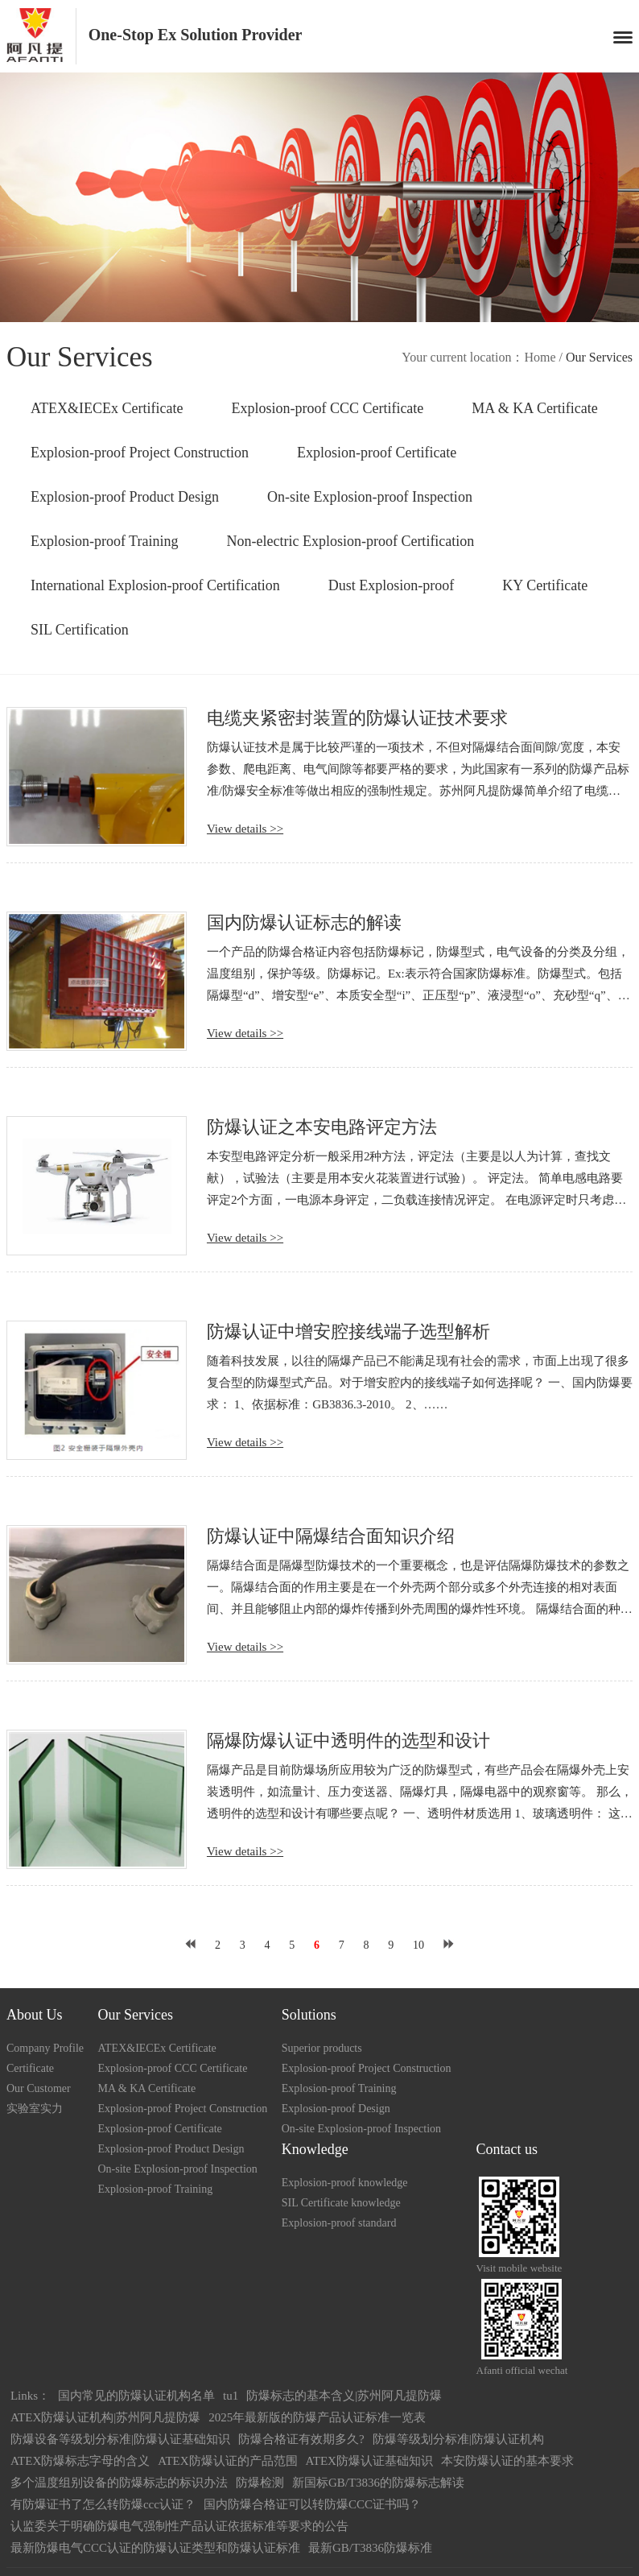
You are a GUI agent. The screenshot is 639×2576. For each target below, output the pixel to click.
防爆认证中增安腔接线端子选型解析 (348, 1331)
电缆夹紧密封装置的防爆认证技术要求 (357, 718)
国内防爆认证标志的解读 (304, 922)
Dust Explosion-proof (391, 585)
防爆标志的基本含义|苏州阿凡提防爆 (344, 2395)
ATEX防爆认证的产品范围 (227, 2460)
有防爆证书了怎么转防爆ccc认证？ (103, 2504)
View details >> (245, 828)
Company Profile (45, 2048)
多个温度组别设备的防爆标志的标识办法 (119, 2482)
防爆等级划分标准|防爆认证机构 (458, 2439)
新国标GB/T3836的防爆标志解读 (378, 2482)
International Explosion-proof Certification (155, 585)
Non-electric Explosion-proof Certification (350, 541)
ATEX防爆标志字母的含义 (80, 2460)
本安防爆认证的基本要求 (507, 2460)
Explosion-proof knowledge (345, 2183)
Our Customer (38, 2088)
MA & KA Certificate (534, 408)
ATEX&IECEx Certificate (107, 408)
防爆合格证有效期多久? (301, 2439)
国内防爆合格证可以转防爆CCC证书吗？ (312, 2504)
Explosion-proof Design (336, 2109)
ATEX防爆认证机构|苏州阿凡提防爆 (105, 2417)
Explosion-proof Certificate (376, 452)
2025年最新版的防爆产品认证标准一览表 (317, 2417)
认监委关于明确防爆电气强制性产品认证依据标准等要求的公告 (179, 2526)
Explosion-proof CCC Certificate (327, 408)
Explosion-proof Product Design (125, 497)
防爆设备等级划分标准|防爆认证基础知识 (120, 2439)
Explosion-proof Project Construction (140, 452)
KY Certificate (544, 585)
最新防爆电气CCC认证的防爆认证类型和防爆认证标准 (155, 2547)
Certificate (30, 2068)
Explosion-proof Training (105, 541)
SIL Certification (80, 630)
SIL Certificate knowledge (341, 2203)
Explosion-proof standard (339, 2223)
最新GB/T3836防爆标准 (370, 2547)
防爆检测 (260, 2482)
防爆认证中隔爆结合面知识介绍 (331, 1536)
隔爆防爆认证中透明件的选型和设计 (348, 1740)
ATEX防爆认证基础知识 (369, 2460)
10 (418, 1945)
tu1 (230, 2395)
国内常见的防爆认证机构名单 (136, 2395)
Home (539, 357)
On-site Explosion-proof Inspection (369, 497)
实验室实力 (34, 2109)
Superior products (322, 2048)
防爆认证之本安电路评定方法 (322, 1127)
